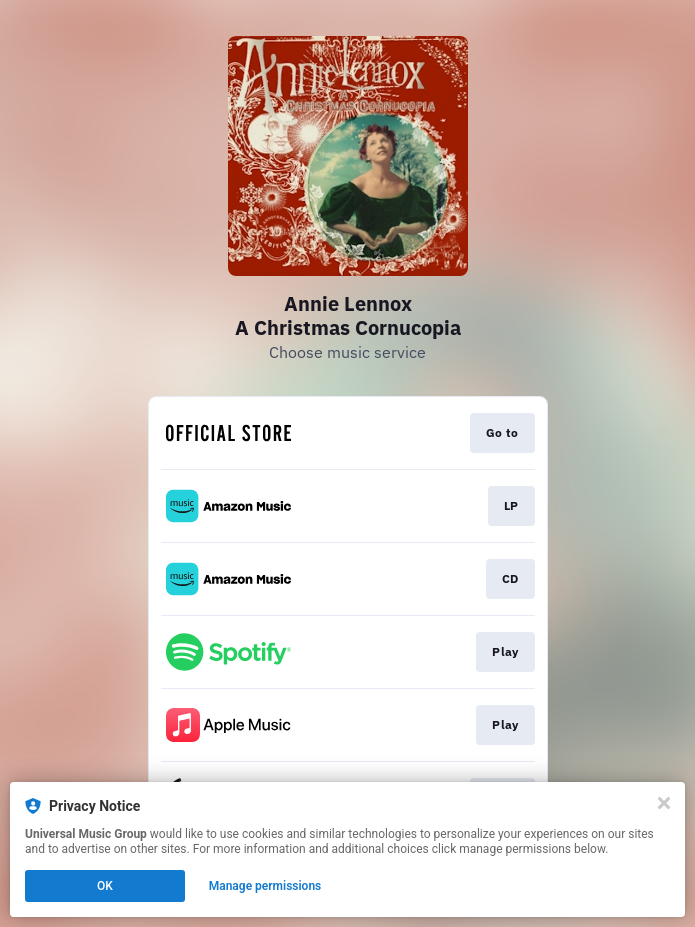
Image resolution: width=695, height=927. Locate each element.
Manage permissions (265, 886)
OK (105, 886)
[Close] (664, 803)
